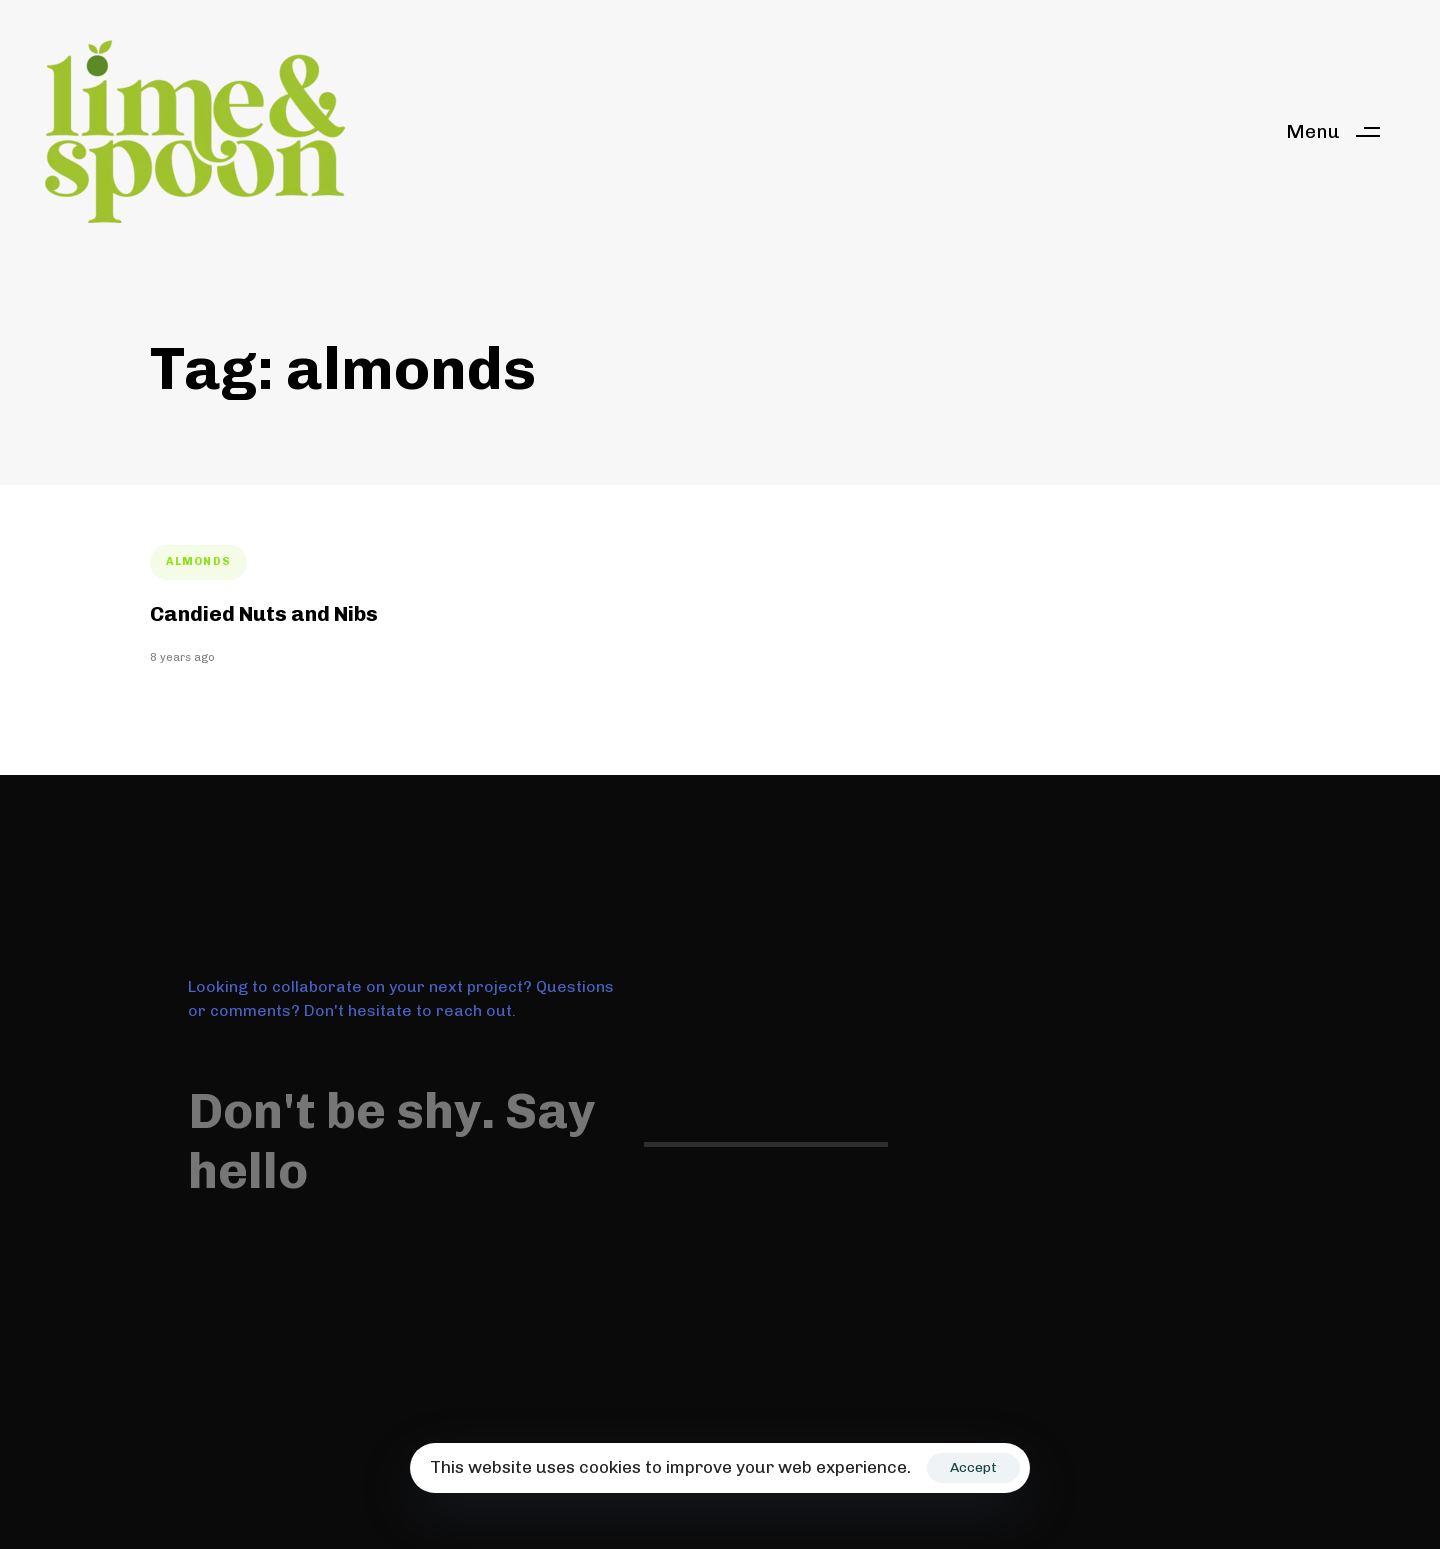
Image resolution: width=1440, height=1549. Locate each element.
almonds (198, 561)
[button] (1340, 131)
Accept (973, 1467)
